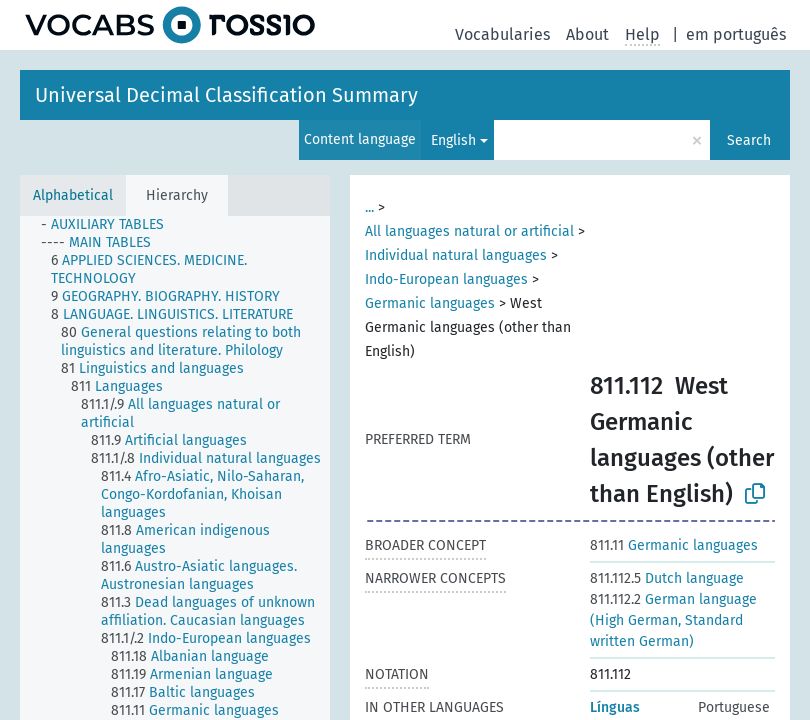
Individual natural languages (456, 255)
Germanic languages (430, 303)
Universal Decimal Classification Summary (226, 95)
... (369, 207)
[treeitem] (111, 225)
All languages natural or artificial (469, 231)
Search (749, 140)
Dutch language (667, 578)
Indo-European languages (446, 279)
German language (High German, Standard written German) (673, 620)
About (587, 34)
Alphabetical (73, 195)
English (453, 140)
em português (736, 34)
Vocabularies (502, 34)
